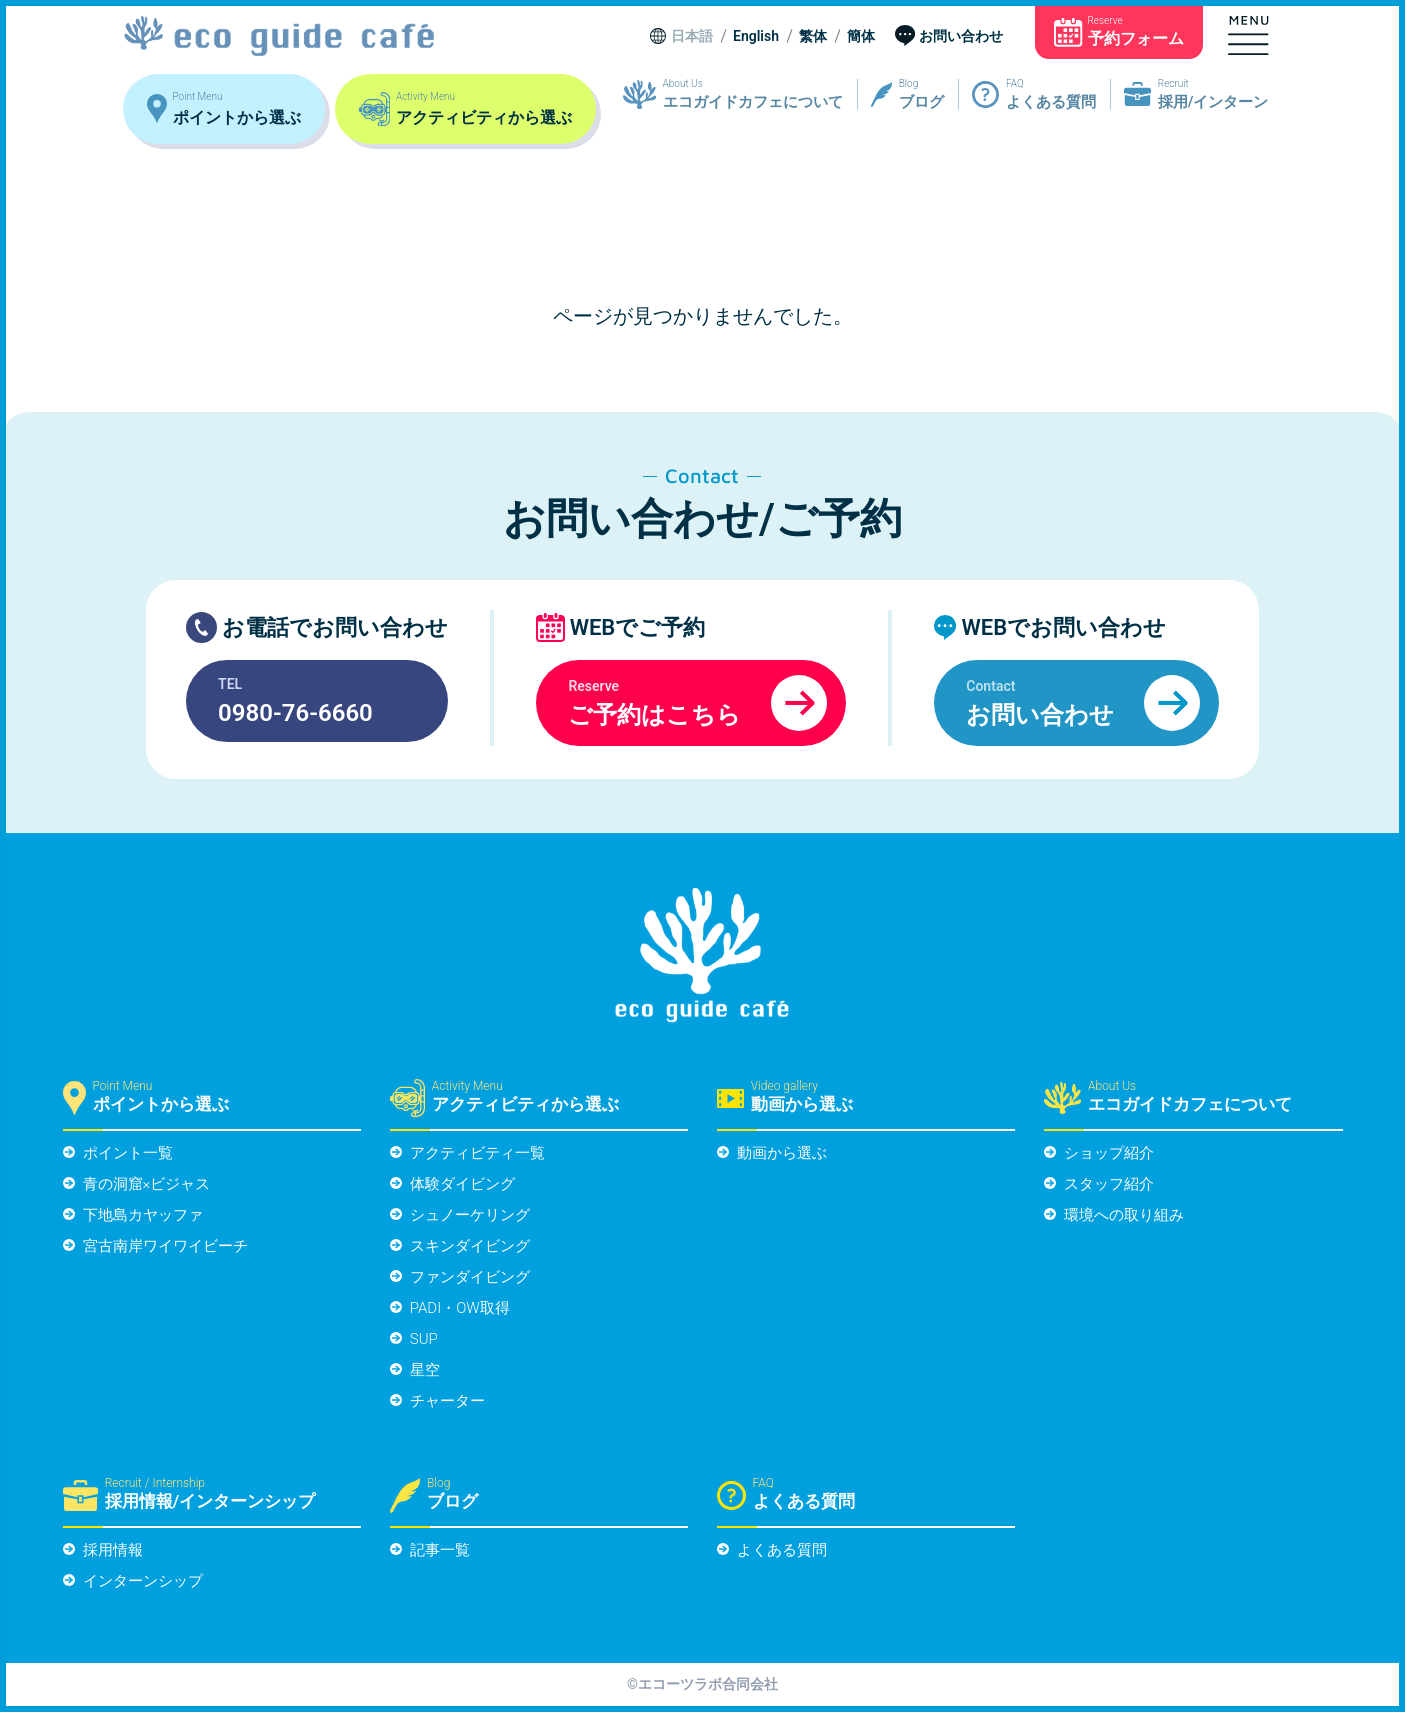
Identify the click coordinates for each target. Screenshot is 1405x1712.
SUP (424, 1339)
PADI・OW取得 (460, 1308)
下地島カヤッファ (143, 1215)
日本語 (692, 37)
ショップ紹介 (1109, 1153)
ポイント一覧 (128, 1153)
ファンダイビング (470, 1277)
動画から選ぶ (782, 1153)
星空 (425, 1370)
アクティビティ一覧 (477, 1153)
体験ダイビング (462, 1184)
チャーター (447, 1401)
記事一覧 (440, 1550)
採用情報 (113, 1550)
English (756, 37)
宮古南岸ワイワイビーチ (165, 1246)
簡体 (861, 37)
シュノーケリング (470, 1215)
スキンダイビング (470, 1246)
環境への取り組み (1124, 1215)
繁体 (813, 37)
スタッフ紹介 (1109, 1184)
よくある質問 (782, 1550)
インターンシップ (143, 1581)
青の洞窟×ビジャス (147, 1184)
